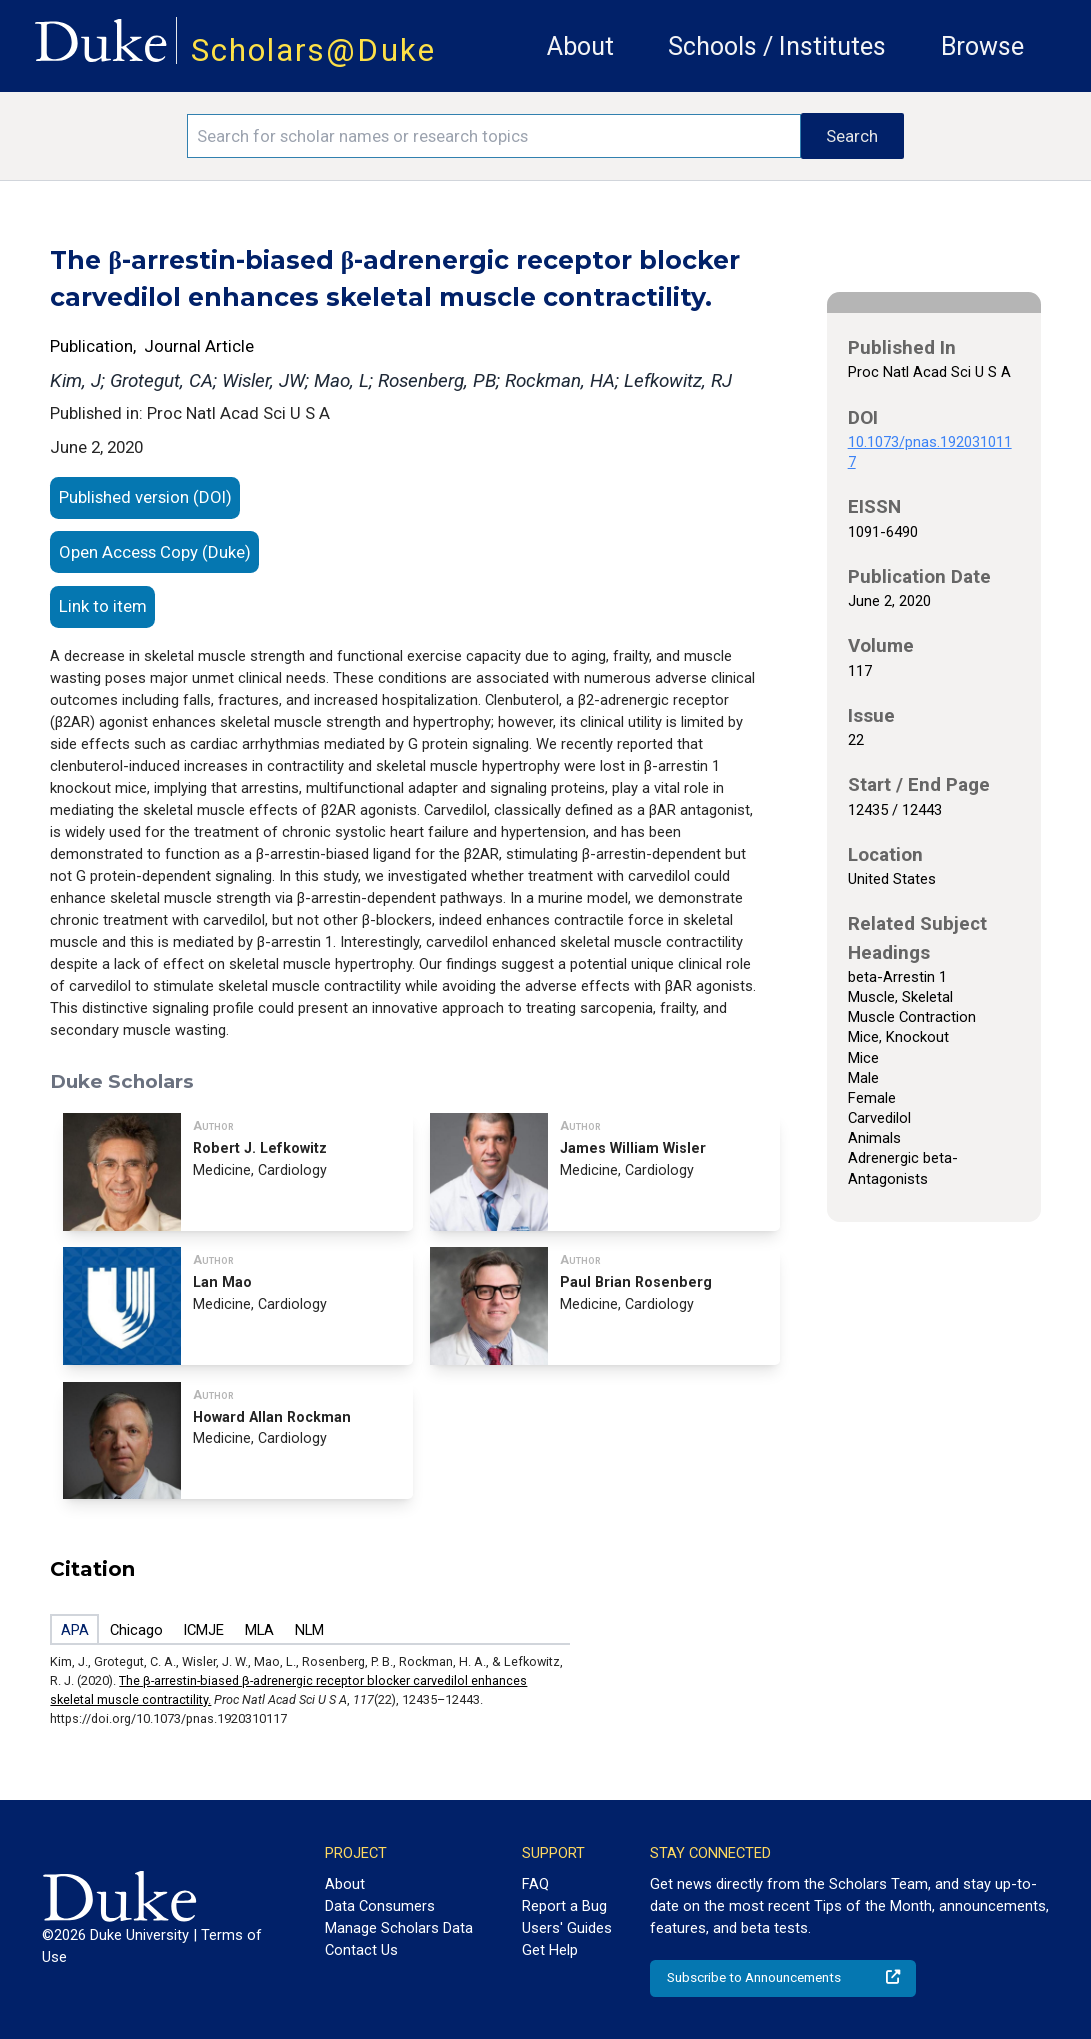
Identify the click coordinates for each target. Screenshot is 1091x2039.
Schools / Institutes (777, 46)
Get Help (550, 1950)
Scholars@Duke (313, 50)
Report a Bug (564, 1906)
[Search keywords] (494, 136)
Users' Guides (567, 1928)
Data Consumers (380, 1906)
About (580, 46)
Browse (982, 46)
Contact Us (361, 1950)
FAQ (535, 1884)
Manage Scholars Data (399, 1928)
